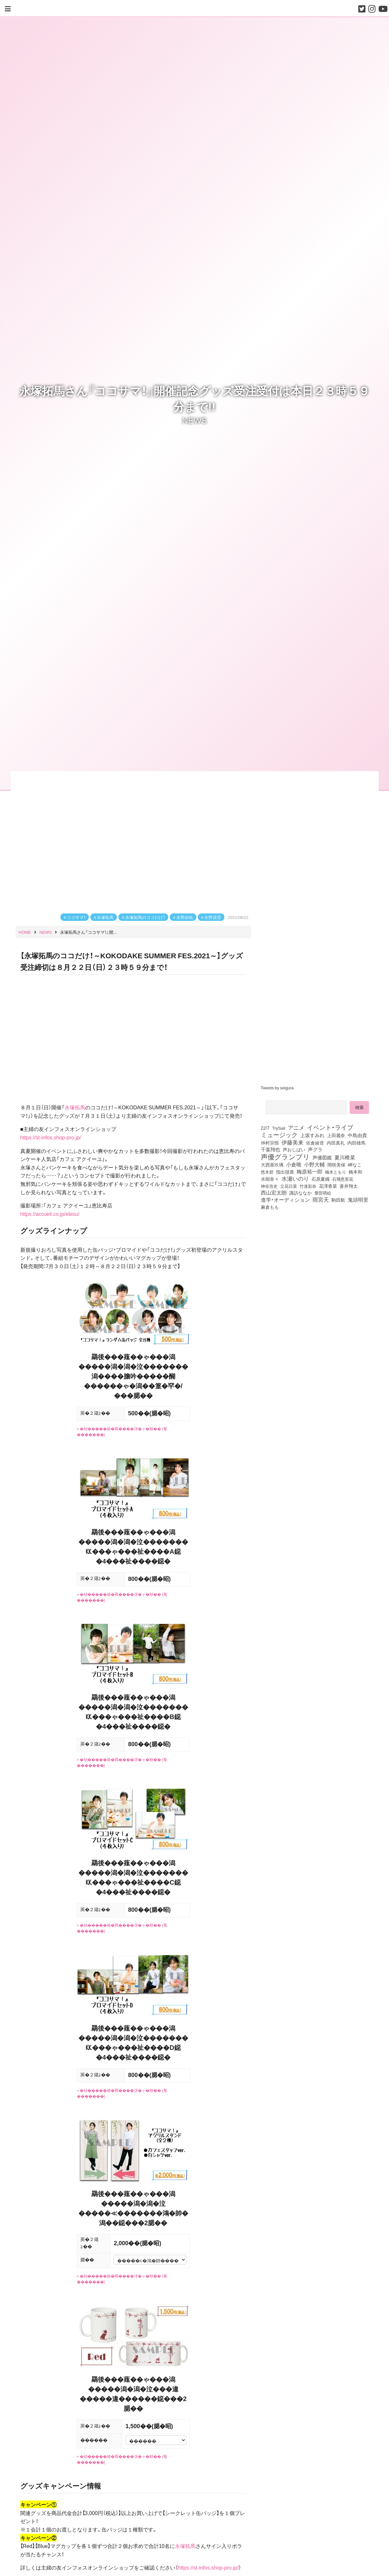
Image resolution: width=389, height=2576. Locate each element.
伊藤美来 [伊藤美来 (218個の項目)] (292, 1142)
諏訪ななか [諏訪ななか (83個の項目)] (300, 1192)
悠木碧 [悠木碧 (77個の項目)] (267, 1171)
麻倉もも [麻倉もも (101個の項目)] (270, 1207)
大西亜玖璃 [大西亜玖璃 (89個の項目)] (272, 1164)
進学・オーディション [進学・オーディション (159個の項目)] (285, 1199)
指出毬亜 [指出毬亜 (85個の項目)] (285, 1171)
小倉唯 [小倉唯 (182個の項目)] (294, 1164)
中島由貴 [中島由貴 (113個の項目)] (357, 1135)
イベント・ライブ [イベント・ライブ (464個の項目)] (330, 1127)
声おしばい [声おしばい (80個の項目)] (294, 1149)
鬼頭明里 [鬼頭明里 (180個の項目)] (358, 1199)
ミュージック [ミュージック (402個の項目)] (279, 1134)
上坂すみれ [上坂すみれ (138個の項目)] (312, 1135)
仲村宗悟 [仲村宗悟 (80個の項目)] (270, 1142)
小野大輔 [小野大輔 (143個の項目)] (314, 1164)
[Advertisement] (317, 1265)
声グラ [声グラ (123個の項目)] (315, 1149)
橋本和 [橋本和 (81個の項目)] (355, 1171)
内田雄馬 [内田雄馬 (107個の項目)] (356, 1142)
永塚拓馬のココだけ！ (145, 917)
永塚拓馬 (105, 917)
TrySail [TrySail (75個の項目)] (278, 1128)
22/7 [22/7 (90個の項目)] (265, 1128)
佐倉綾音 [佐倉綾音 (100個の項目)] (315, 1142)
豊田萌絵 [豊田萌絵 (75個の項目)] (322, 1193)
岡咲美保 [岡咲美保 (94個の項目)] (336, 1165)
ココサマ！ (76, 917)
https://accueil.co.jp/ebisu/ (49, 1213)
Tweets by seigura (277, 1087)
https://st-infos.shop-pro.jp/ (208, 2567)
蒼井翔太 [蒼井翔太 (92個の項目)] (349, 1186)
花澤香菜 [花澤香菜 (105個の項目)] (328, 1186)
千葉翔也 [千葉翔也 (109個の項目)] (270, 1149)
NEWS (194, 419)
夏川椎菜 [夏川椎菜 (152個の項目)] (344, 1157)
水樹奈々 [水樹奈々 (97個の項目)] (270, 1179)
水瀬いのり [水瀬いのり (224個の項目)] (295, 1178)
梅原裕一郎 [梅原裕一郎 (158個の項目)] (309, 1171)
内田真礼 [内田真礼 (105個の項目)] (336, 1142)
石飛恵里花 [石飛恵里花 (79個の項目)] (342, 1179)
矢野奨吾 (212, 917)
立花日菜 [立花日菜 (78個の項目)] (288, 1186)
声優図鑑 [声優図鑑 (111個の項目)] (322, 1157)
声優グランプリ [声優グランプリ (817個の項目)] (285, 1156)
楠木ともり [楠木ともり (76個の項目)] (335, 1171)
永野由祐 (184, 917)
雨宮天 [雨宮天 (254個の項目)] (320, 1199)
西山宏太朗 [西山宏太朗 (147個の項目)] (274, 1192)
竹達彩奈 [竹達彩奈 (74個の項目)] (308, 1186)
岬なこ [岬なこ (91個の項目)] (355, 1164)
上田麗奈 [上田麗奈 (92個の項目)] (336, 1135)
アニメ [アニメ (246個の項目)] (296, 1127)
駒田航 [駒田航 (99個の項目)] (338, 1199)
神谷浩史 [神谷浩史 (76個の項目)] (269, 1186)
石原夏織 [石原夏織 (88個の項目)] (321, 1179)
